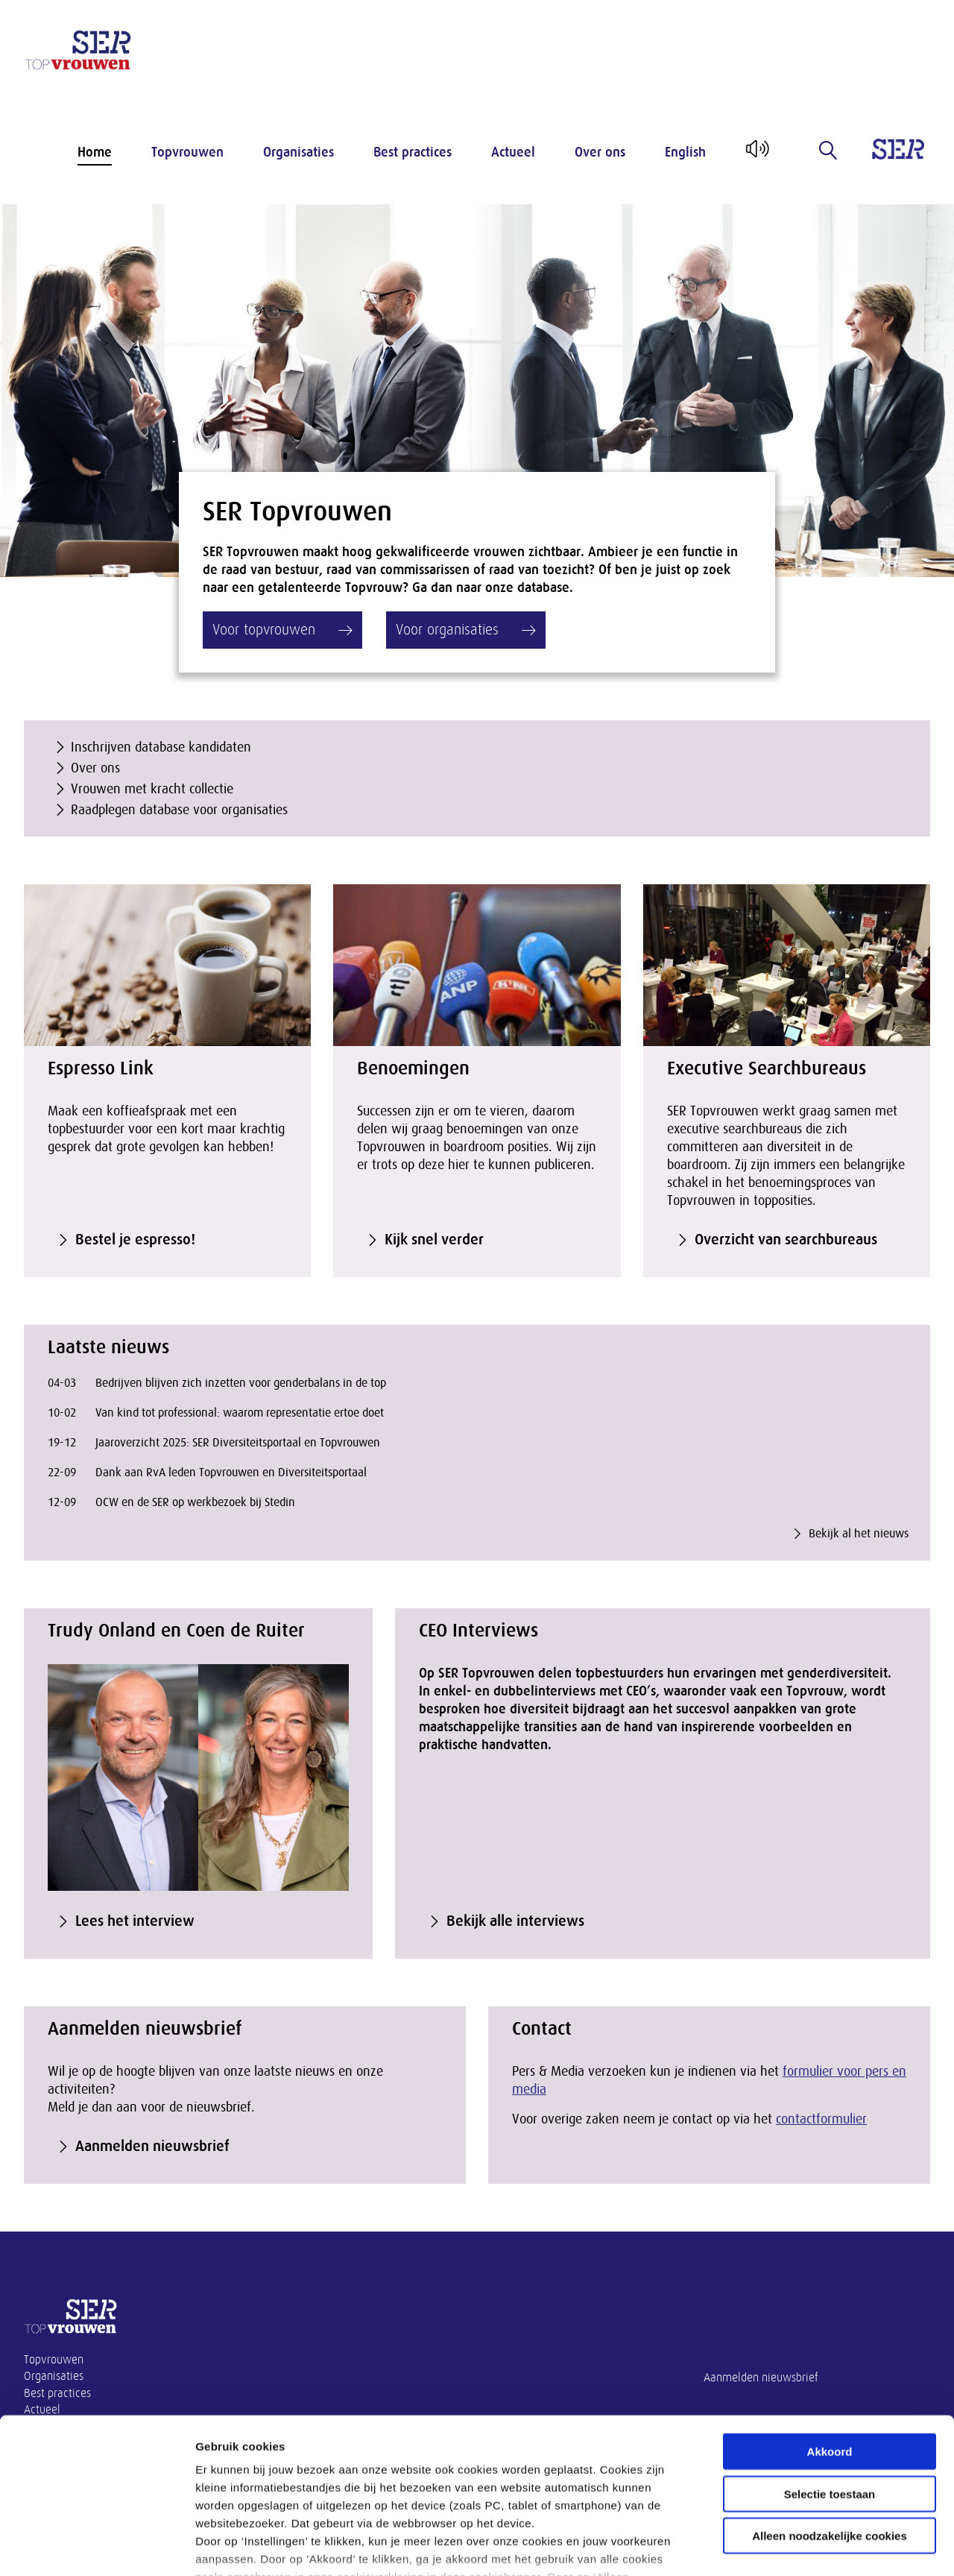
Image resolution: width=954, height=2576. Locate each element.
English (685, 152)
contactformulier (821, 2118)
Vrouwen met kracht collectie (152, 788)
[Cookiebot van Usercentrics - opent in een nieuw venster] (96, 2547)
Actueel (513, 152)
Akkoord (830, 2345)
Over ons (600, 152)
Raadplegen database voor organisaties (179, 809)
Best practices (412, 152)
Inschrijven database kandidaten (161, 747)
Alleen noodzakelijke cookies (829, 2429)
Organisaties (298, 152)
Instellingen (801, 2546)
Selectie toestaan (830, 2387)
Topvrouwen (187, 152)
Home (95, 152)
